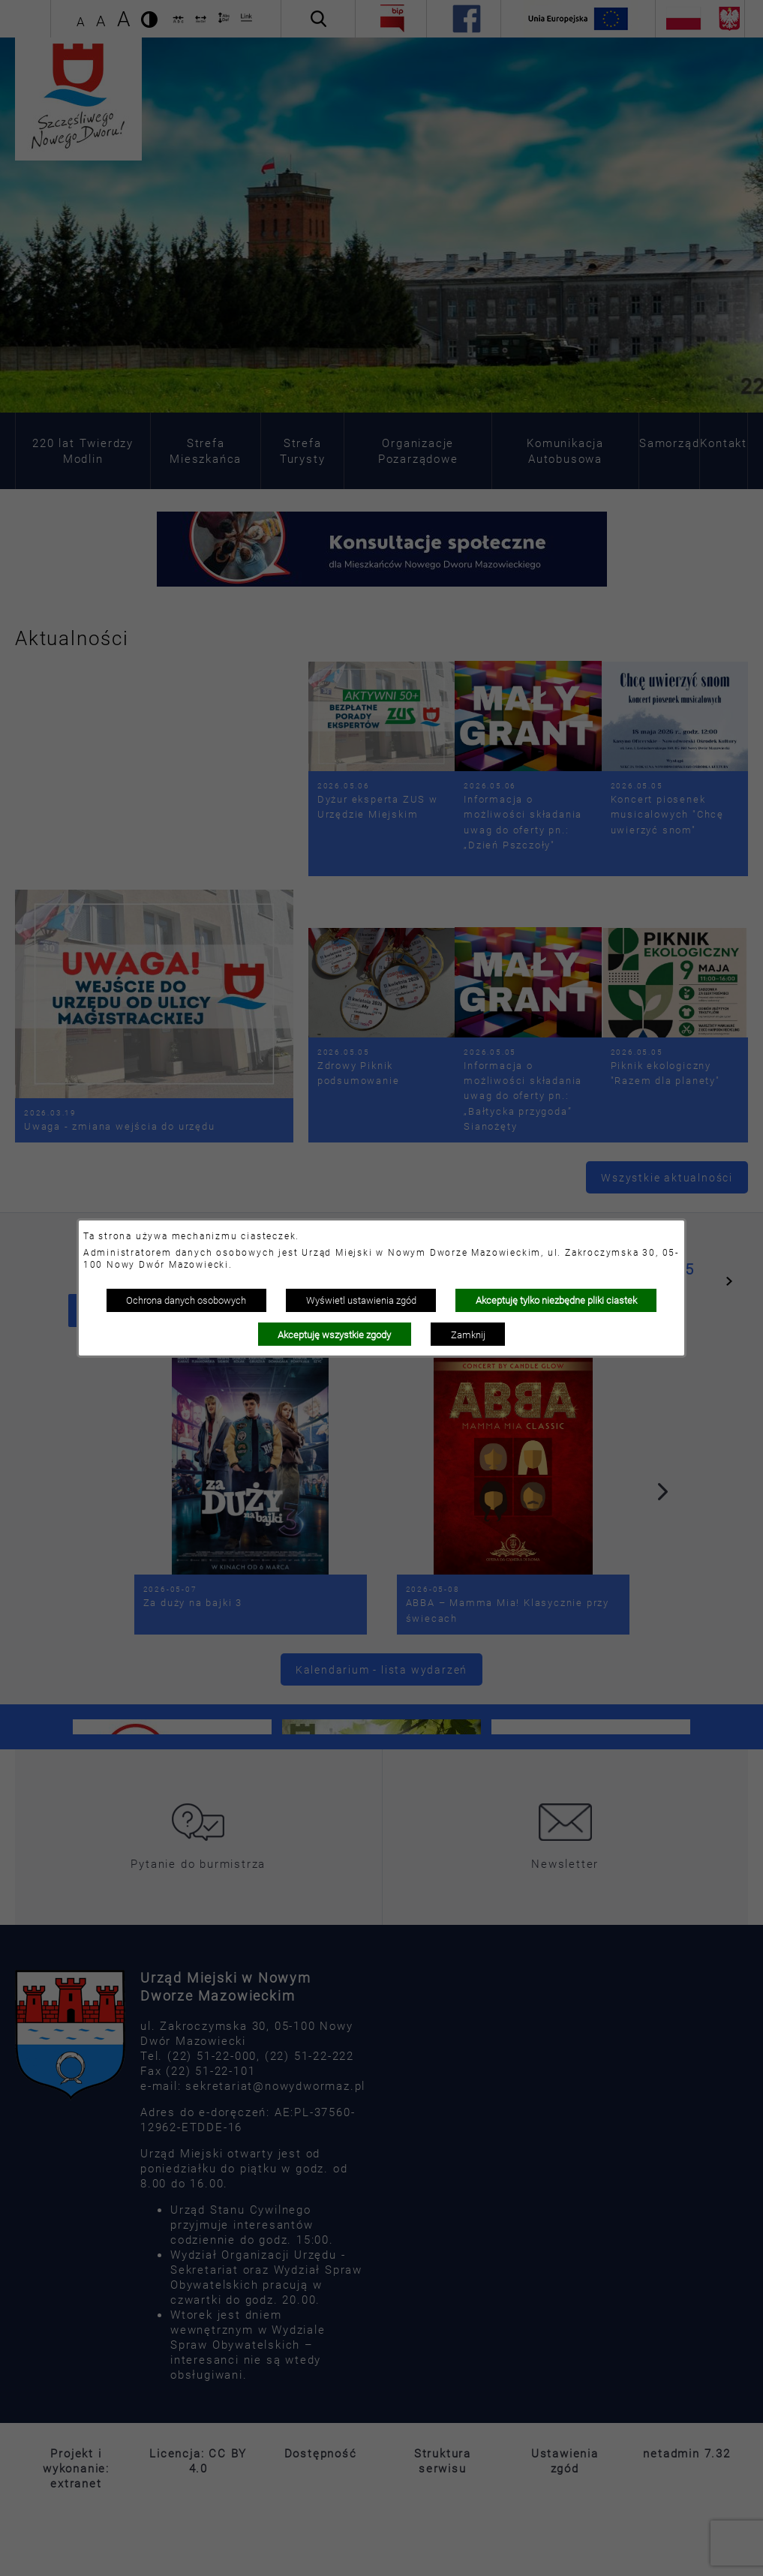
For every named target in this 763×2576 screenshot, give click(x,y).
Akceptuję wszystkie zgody (334, 1334)
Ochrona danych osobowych (186, 1300)
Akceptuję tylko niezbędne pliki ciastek (556, 1300)
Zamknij (468, 1334)
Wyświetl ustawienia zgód (361, 1300)
